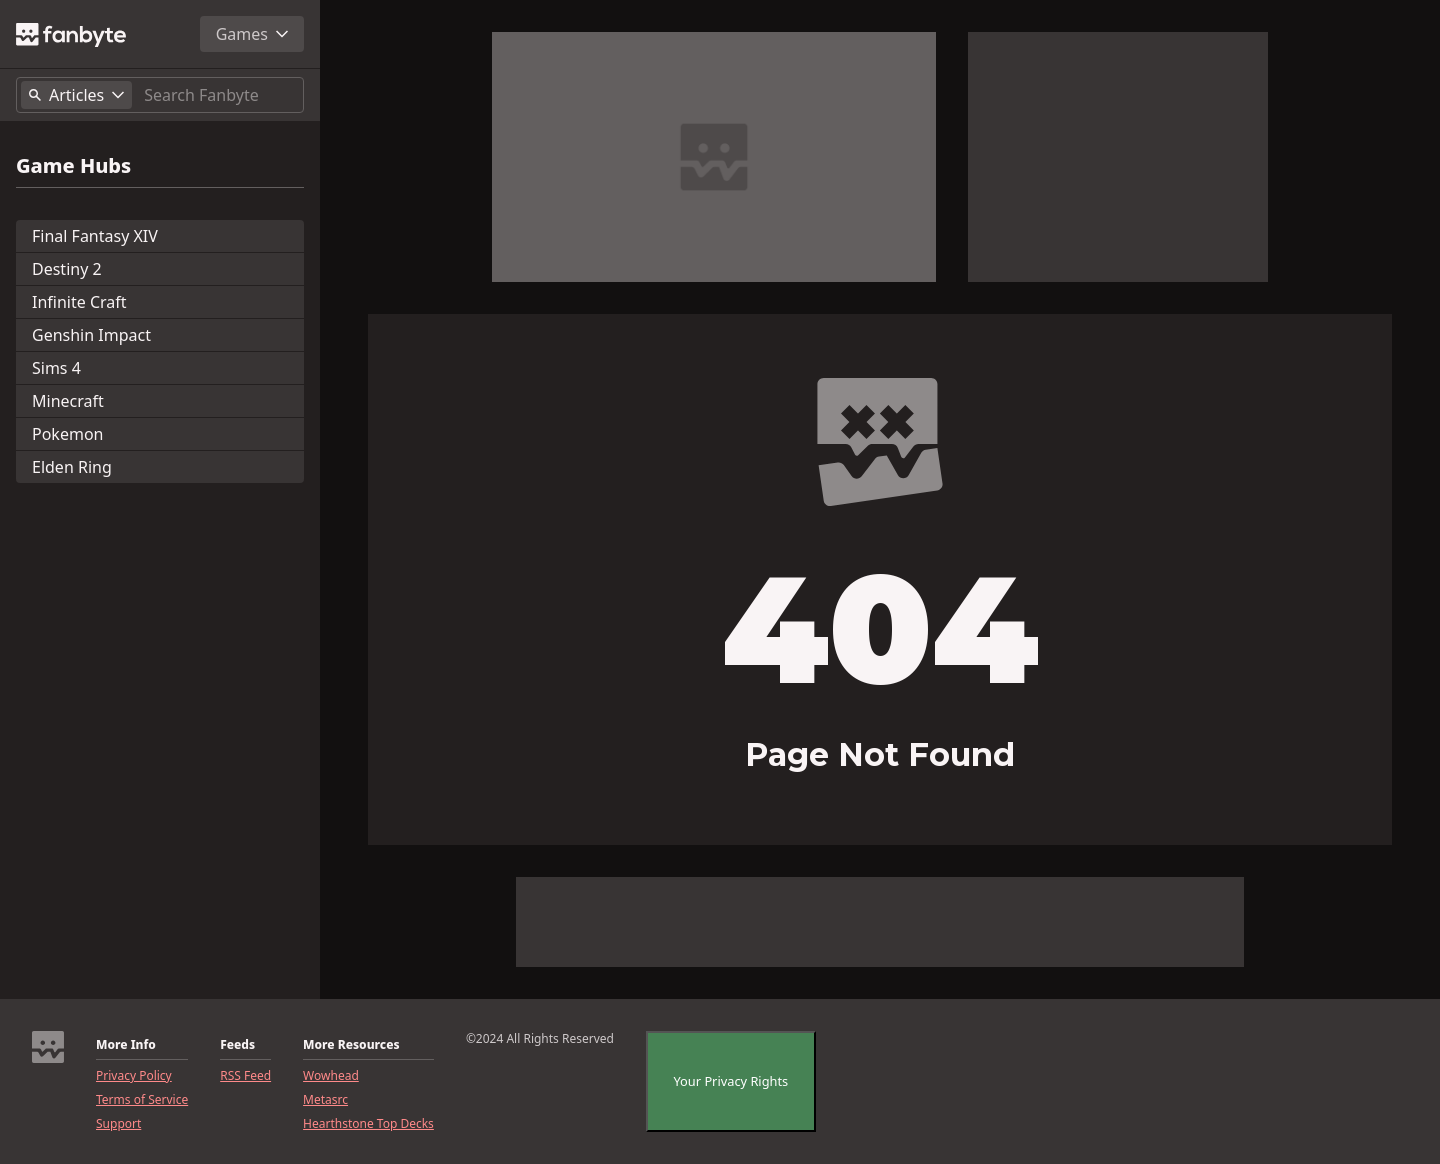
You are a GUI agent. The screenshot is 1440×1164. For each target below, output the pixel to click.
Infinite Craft (79, 302)
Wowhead (331, 1076)
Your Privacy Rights (731, 1081)
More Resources (351, 1045)
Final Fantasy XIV (95, 236)
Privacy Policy (134, 1076)
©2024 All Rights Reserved (540, 1039)
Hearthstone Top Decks (368, 1124)
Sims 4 (56, 368)
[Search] (219, 95)
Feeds (237, 1045)
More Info (126, 1045)
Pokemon (67, 434)
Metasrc (325, 1100)
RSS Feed (245, 1076)
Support (118, 1124)
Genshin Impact (91, 335)
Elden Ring (72, 467)
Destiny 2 (67, 269)
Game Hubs (73, 166)
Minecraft (68, 401)
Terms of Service (142, 1100)
